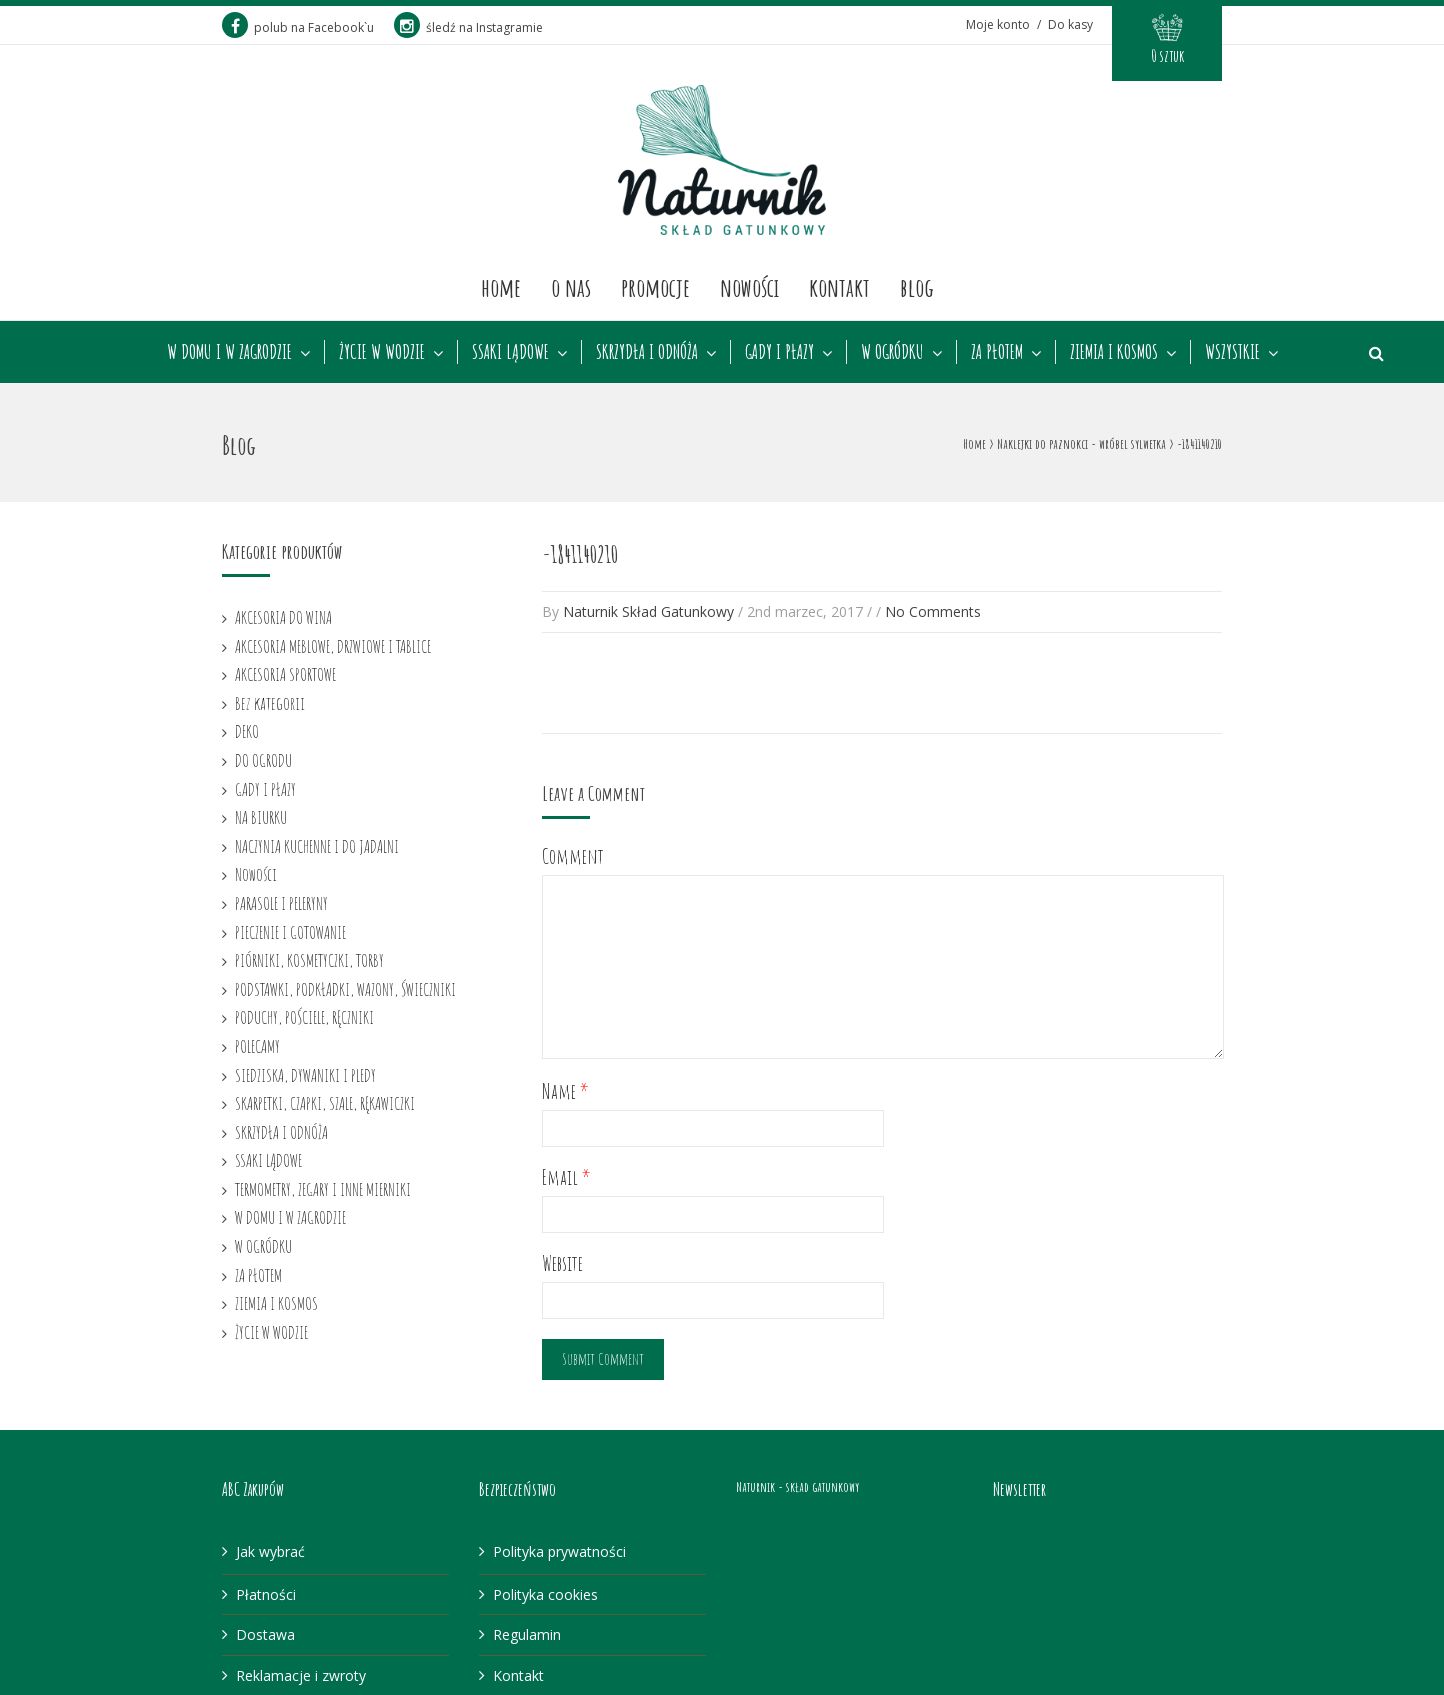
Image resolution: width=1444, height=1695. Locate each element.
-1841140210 (580, 554)
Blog (917, 287)
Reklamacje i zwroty (301, 1675)
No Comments (933, 611)
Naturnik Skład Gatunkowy (648, 611)
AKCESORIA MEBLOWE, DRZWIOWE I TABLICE (333, 646)
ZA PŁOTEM (997, 352)
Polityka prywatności (559, 1551)
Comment (573, 856)
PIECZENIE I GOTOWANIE (290, 932)
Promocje (655, 287)
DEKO (247, 731)
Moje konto (998, 24)
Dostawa (265, 1634)
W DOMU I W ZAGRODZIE (229, 352)
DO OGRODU (263, 760)
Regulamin (527, 1634)
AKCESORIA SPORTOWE (285, 674)
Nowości (749, 287)
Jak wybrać (270, 1551)
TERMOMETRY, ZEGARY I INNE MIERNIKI (323, 1189)
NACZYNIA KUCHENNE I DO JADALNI (317, 846)
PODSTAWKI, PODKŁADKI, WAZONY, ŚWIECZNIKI (345, 989)
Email (566, 1177)
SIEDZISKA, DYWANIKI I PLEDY (305, 1075)
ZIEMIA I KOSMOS (1114, 352)
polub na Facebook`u (298, 27)
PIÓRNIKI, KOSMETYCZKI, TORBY (309, 960)
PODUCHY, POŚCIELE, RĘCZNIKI (304, 1017)
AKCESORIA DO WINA (283, 617)
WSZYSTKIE (1232, 352)
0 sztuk (1167, 56)
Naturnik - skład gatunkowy (797, 1486)
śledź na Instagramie (468, 27)
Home (501, 287)
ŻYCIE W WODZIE (382, 352)
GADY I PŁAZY (779, 352)
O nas (571, 287)
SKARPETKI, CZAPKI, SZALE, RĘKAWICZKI (325, 1103)
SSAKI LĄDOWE (510, 352)
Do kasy (1070, 24)
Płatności (266, 1594)
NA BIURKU (261, 817)
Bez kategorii (270, 703)
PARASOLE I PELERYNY (281, 903)
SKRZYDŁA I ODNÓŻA (647, 352)
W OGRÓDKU (892, 352)
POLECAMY (257, 1046)
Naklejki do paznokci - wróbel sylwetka (1081, 443)
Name (565, 1091)
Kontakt (839, 287)
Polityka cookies (545, 1594)
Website (562, 1263)
